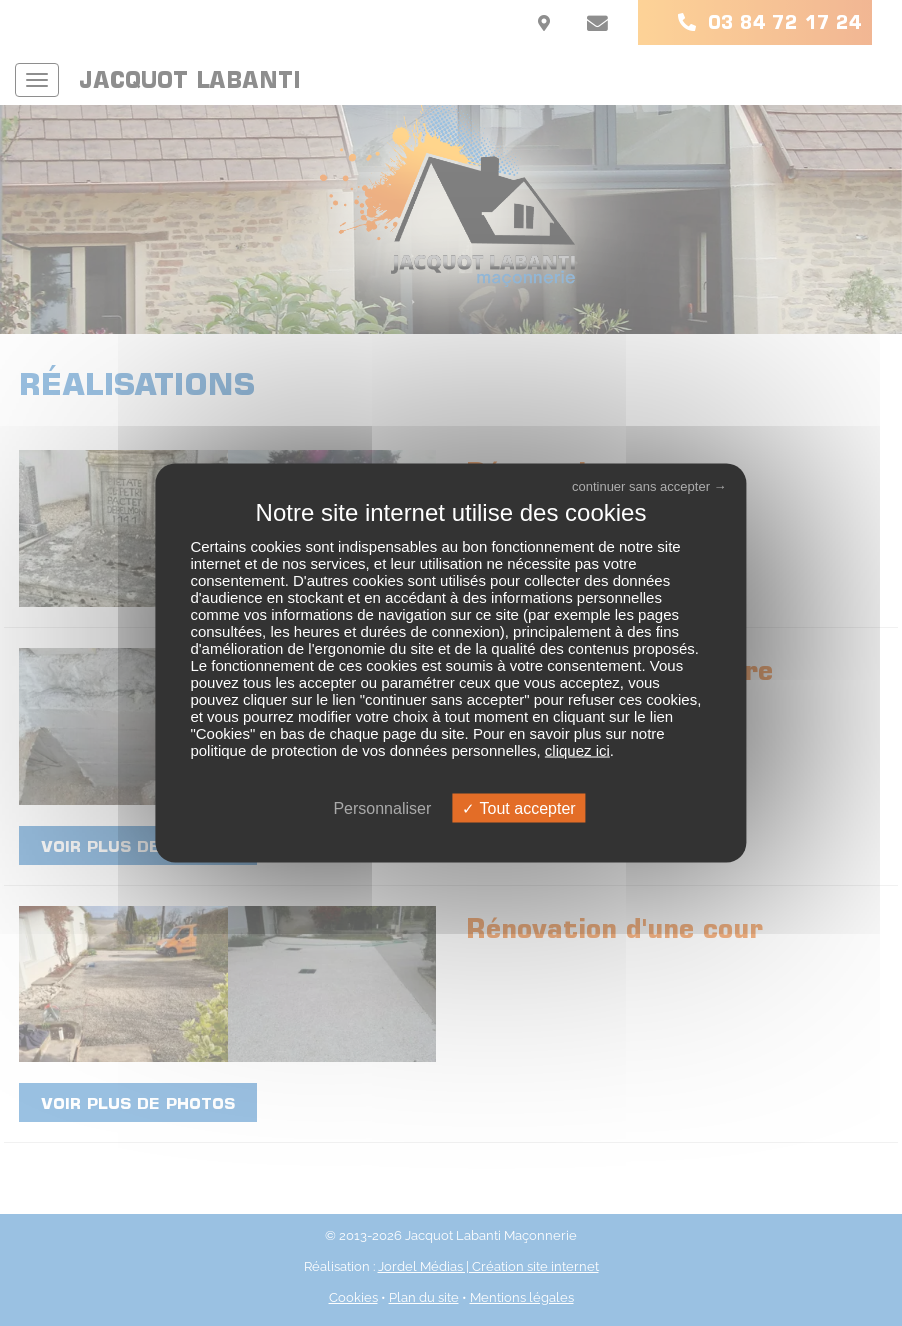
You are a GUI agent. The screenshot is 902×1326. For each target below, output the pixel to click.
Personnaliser (382, 807)
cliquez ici (577, 749)
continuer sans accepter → (649, 486)
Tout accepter (518, 807)
